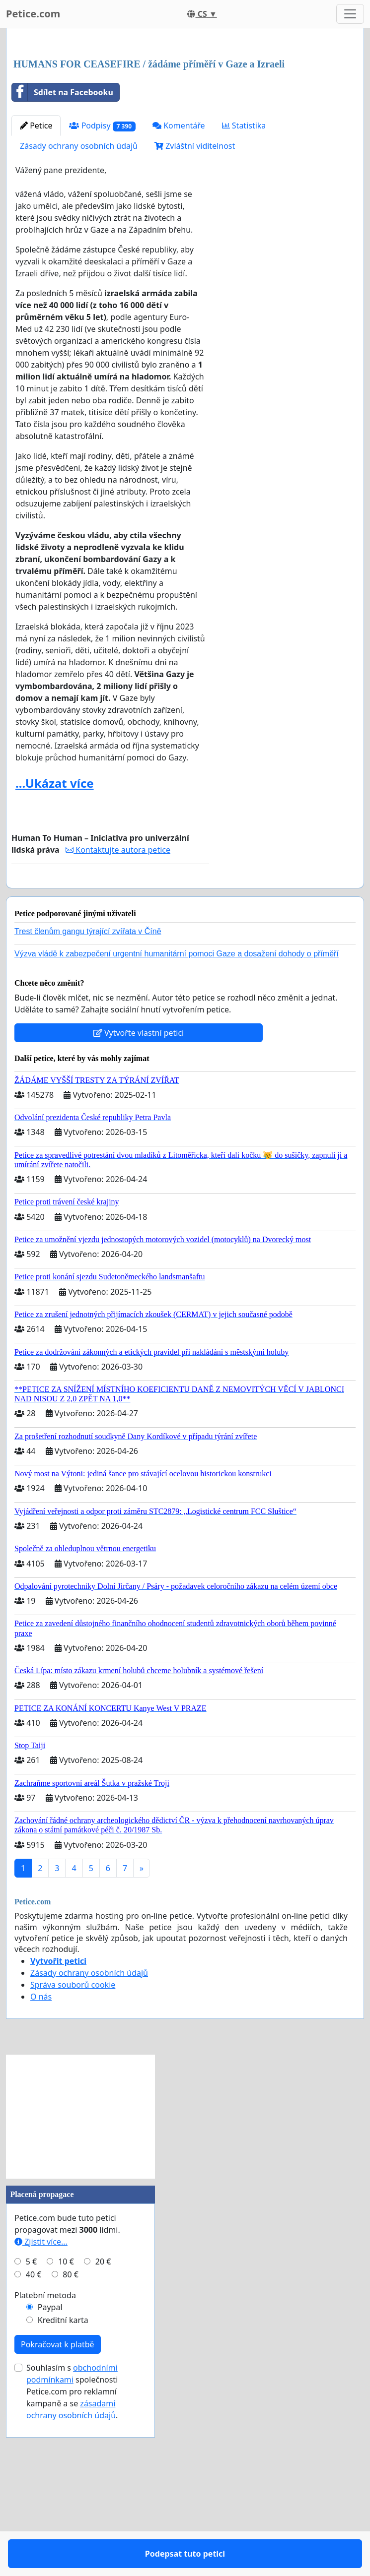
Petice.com (33, 13)
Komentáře (178, 264)
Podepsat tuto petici (110, 1033)
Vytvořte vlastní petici (138, 1200)
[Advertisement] (185, 113)
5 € (31, 2429)
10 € (66, 2429)
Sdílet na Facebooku (62, 231)
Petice (36, 264)
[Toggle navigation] (350, 14)
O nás (41, 2164)
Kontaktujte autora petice (118, 988)
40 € (34, 2442)
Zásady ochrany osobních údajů (79, 284)
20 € (103, 2429)
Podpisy (102, 264)
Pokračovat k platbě (57, 2512)
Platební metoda (45, 2462)
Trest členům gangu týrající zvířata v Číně (87, 1099)
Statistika (244, 264)
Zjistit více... (41, 2409)
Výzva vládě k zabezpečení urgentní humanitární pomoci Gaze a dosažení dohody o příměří (176, 1121)
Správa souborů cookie (72, 2152)
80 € (70, 2442)
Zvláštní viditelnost (194, 284)
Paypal (50, 2474)
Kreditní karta (63, 2487)
